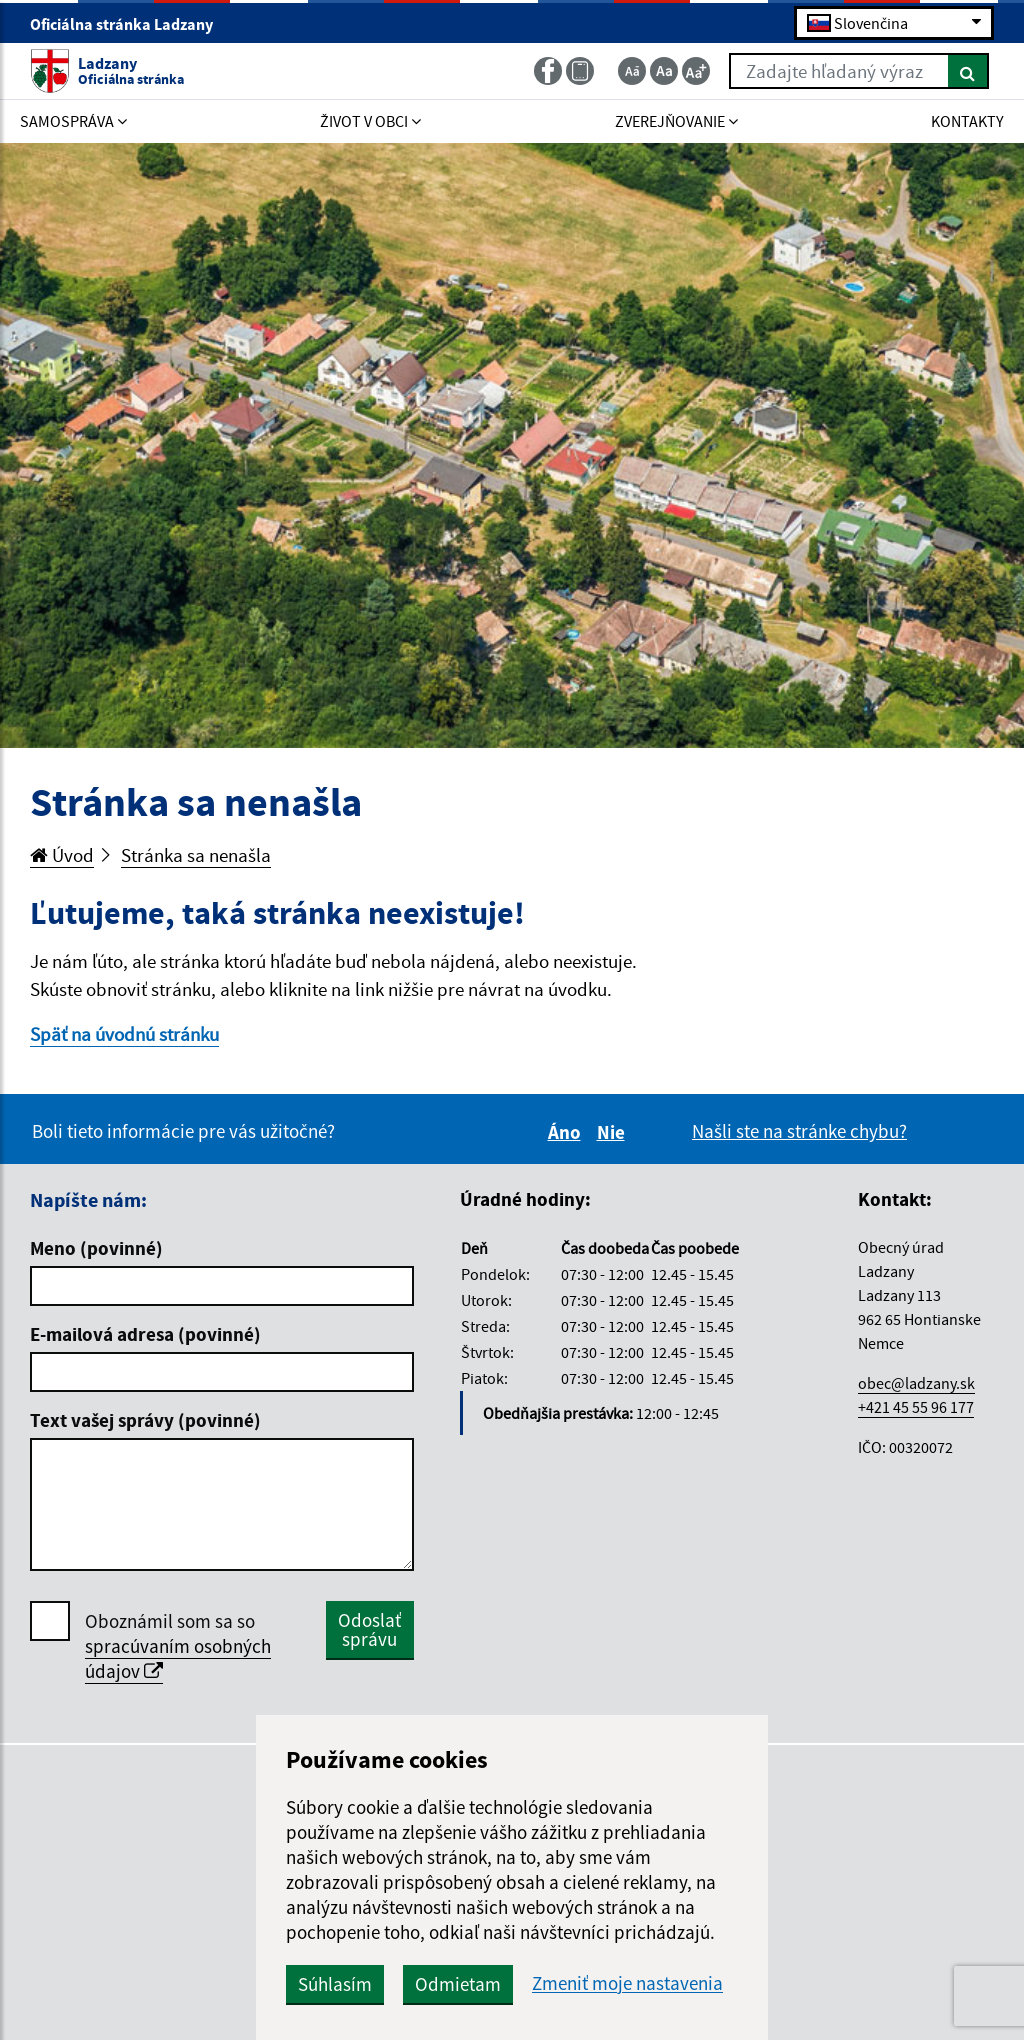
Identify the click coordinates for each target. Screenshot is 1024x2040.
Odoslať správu (369, 1629)
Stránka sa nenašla (196, 855)
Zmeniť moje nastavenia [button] (627, 1983)
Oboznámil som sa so (178, 1646)
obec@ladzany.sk (916, 1383)
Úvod (62, 855)
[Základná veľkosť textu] (664, 71)
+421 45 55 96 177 (916, 1407)
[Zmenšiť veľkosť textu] (632, 71)
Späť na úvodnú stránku (124, 1034)
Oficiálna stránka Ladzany (130, 24)
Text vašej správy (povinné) (145, 1420)
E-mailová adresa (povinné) (145, 1334)
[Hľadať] (968, 71)
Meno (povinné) (96, 1248)
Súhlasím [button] (335, 1984)
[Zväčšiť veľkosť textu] (696, 71)
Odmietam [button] (458, 1984)
